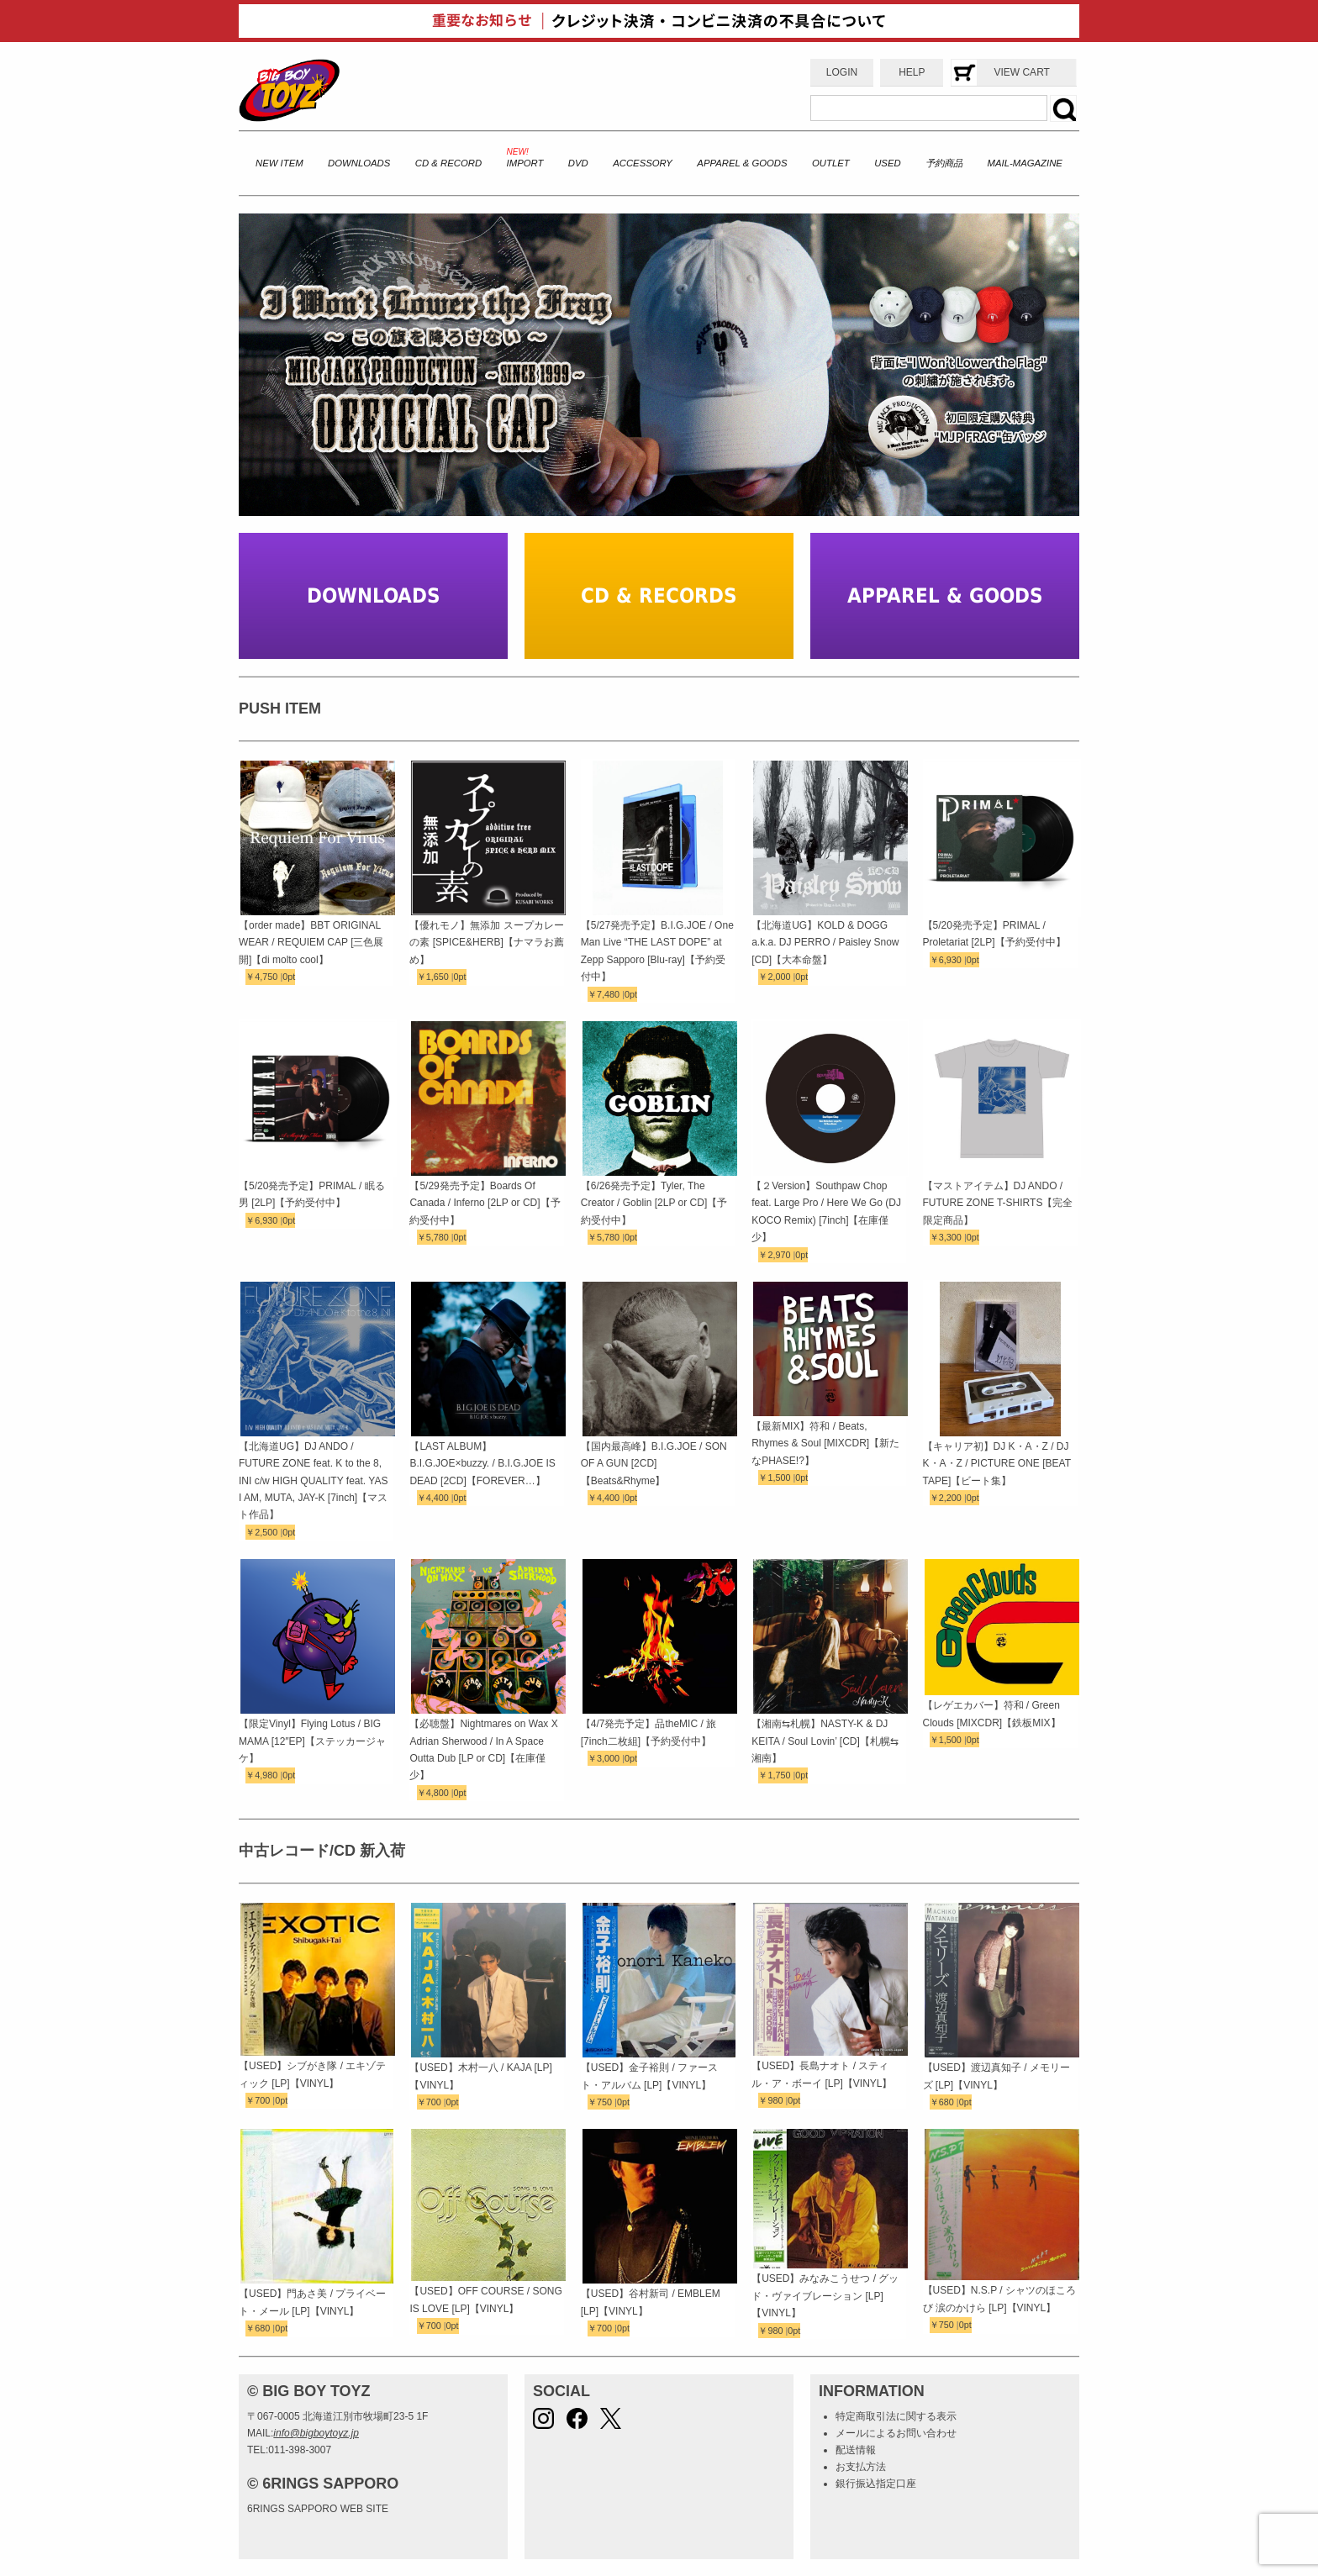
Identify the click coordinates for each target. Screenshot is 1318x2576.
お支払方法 (861, 2467)
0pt (288, 977)
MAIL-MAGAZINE (1025, 163)
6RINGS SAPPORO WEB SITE (317, 2509)
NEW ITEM (279, 163)
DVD (578, 163)
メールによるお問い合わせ (896, 2433)
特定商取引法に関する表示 (896, 2416)
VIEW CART (1021, 72)
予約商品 (943, 163)
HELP (912, 72)
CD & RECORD (448, 163)
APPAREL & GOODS (742, 163)
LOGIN (841, 72)
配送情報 (856, 2450)
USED (887, 163)
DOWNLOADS (359, 163)
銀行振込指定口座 (876, 2483)
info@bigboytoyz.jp (316, 2433)
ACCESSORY (642, 163)
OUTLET (831, 163)
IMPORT (525, 163)
